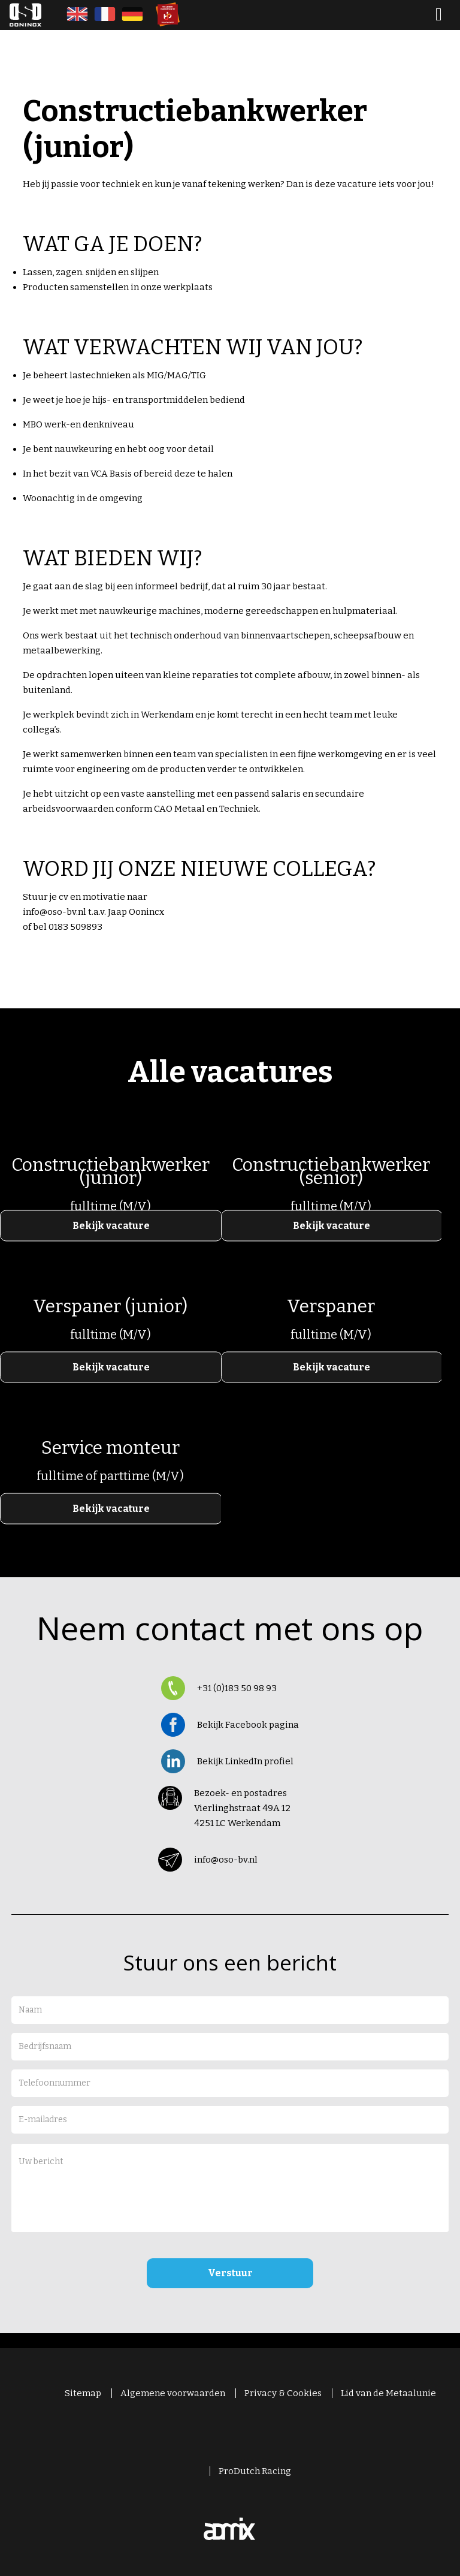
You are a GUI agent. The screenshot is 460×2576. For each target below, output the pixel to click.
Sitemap (83, 2393)
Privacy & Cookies (283, 2393)
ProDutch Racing (255, 2471)
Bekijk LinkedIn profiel (245, 1761)
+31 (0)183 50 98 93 (237, 1688)
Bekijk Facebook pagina (248, 1724)
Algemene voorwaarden (172, 2393)
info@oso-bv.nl (226, 1859)
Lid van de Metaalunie (388, 2393)
